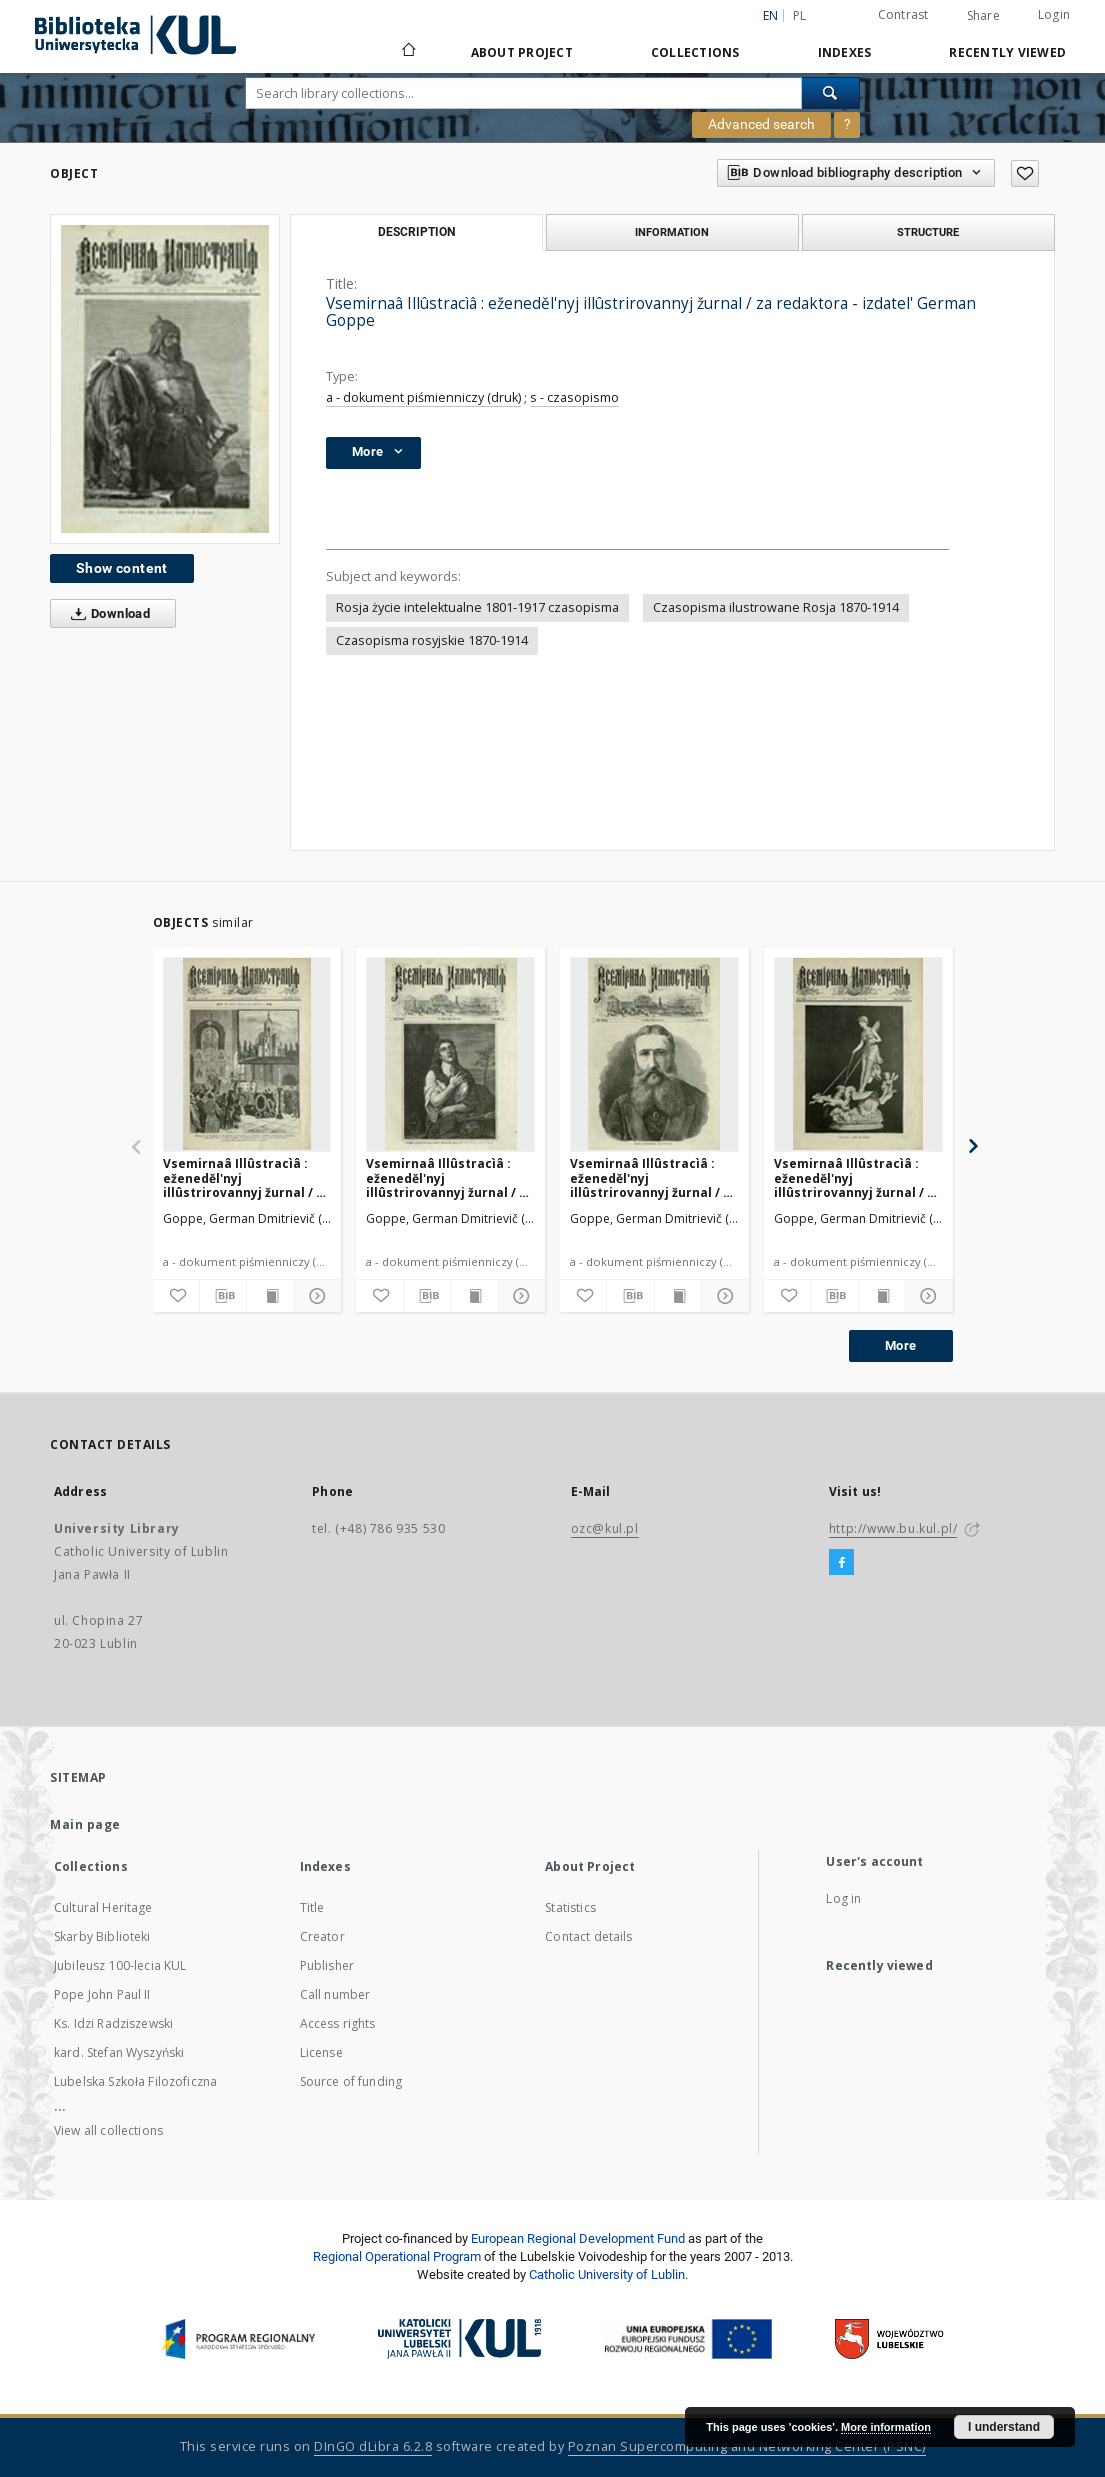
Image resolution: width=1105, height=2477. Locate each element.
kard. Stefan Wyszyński (119, 2052)
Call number (335, 1994)
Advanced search (761, 124)
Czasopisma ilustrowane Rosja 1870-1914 (776, 607)
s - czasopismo (574, 397)
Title (312, 1907)
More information (886, 2427)
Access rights (338, 2023)
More (901, 1345)
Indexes (845, 52)
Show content (122, 568)
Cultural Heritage (103, 1907)
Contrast (903, 14)
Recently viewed (1007, 52)
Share (983, 16)
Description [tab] (416, 232)
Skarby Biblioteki (102, 1936)
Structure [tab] (928, 232)
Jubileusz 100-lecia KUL (120, 1965)
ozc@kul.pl (605, 1528)
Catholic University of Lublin (607, 2274)
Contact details (588, 1936)
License (321, 2052)
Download (106, 614)
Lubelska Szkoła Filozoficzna (135, 2081)
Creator (322, 1936)
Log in (843, 1898)
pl (800, 15)
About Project (522, 52)
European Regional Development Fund (578, 2238)
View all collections (108, 2130)
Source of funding (351, 2081)
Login (1054, 14)
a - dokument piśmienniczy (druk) (423, 397)
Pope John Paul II (102, 1994)
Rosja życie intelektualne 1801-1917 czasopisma (477, 607)
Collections (695, 52)
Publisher (327, 1965)
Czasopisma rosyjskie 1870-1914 (432, 640)
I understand (1004, 2427)
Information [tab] (672, 232)
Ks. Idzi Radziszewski (113, 2023)
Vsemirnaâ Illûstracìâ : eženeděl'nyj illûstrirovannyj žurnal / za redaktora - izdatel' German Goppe (247, 1177)
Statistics (570, 1907)
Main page (85, 1824)
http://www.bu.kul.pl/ (893, 1528)
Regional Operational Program (397, 2256)
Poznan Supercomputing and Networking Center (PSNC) (747, 2446)
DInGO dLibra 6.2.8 (373, 2446)
